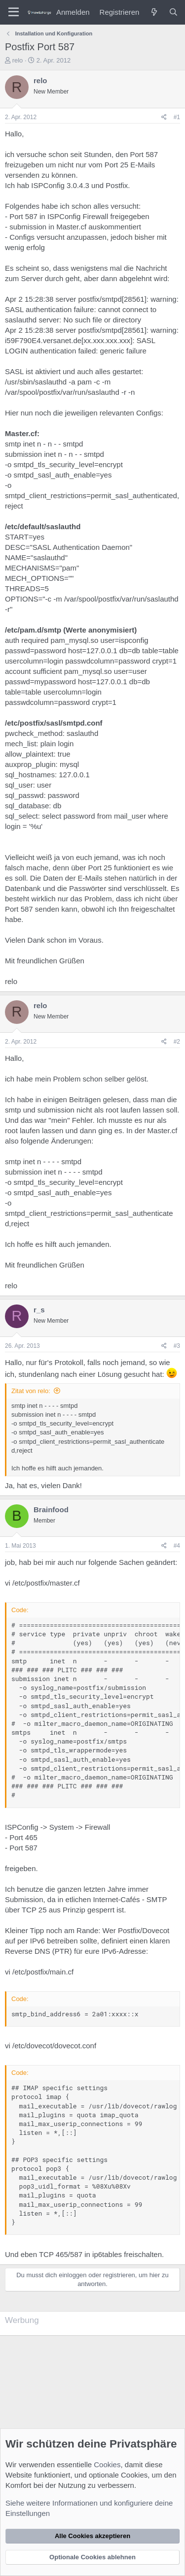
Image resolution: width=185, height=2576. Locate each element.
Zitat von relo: (30, 1391)
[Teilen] (164, 117)
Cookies (107, 2464)
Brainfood (51, 1509)
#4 (177, 1545)
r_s (39, 1309)
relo (17, 60)
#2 (177, 1041)
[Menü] (13, 12)
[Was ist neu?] (153, 12)
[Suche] (173, 12)
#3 (177, 1345)
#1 (177, 117)
